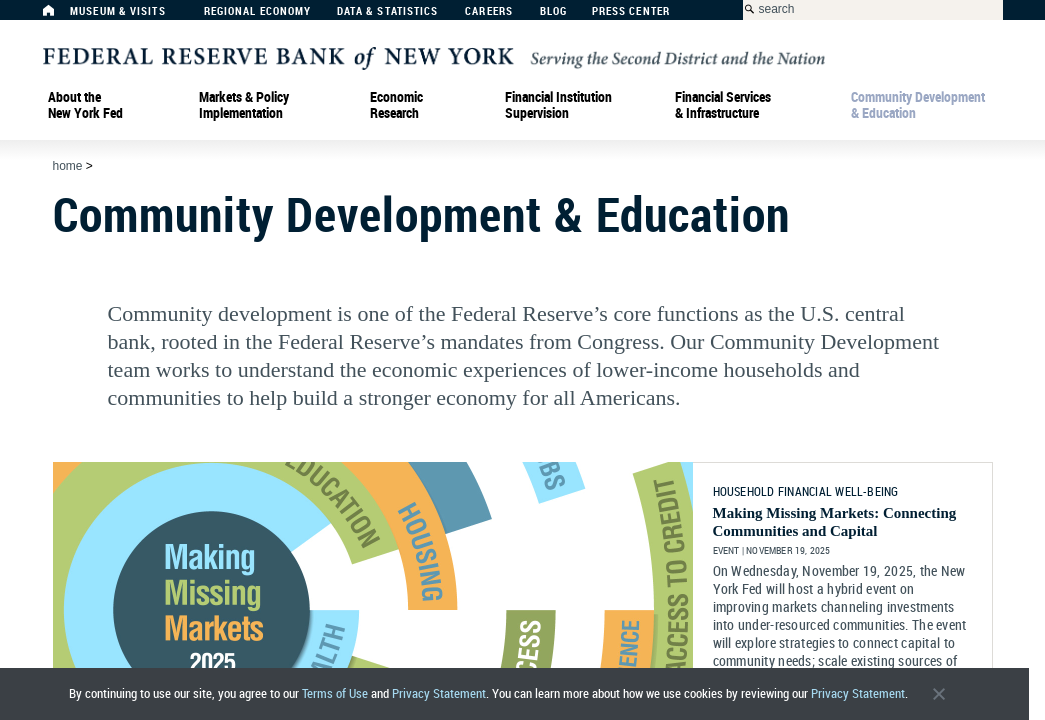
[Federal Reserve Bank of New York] (434, 57)
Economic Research (396, 105)
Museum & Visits (118, 11)
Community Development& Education (918, 105)
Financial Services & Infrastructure (723, 105)
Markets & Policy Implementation (244, 105)
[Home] (59, 15)
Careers (489, 11)
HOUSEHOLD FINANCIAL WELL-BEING (806, 491)
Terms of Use (335, 693)
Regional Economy (258, 11)
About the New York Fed (85, 105)
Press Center (631, 11)
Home (68, 166)
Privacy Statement (439, 693)
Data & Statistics (388, 11)
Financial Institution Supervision (558, 105)
